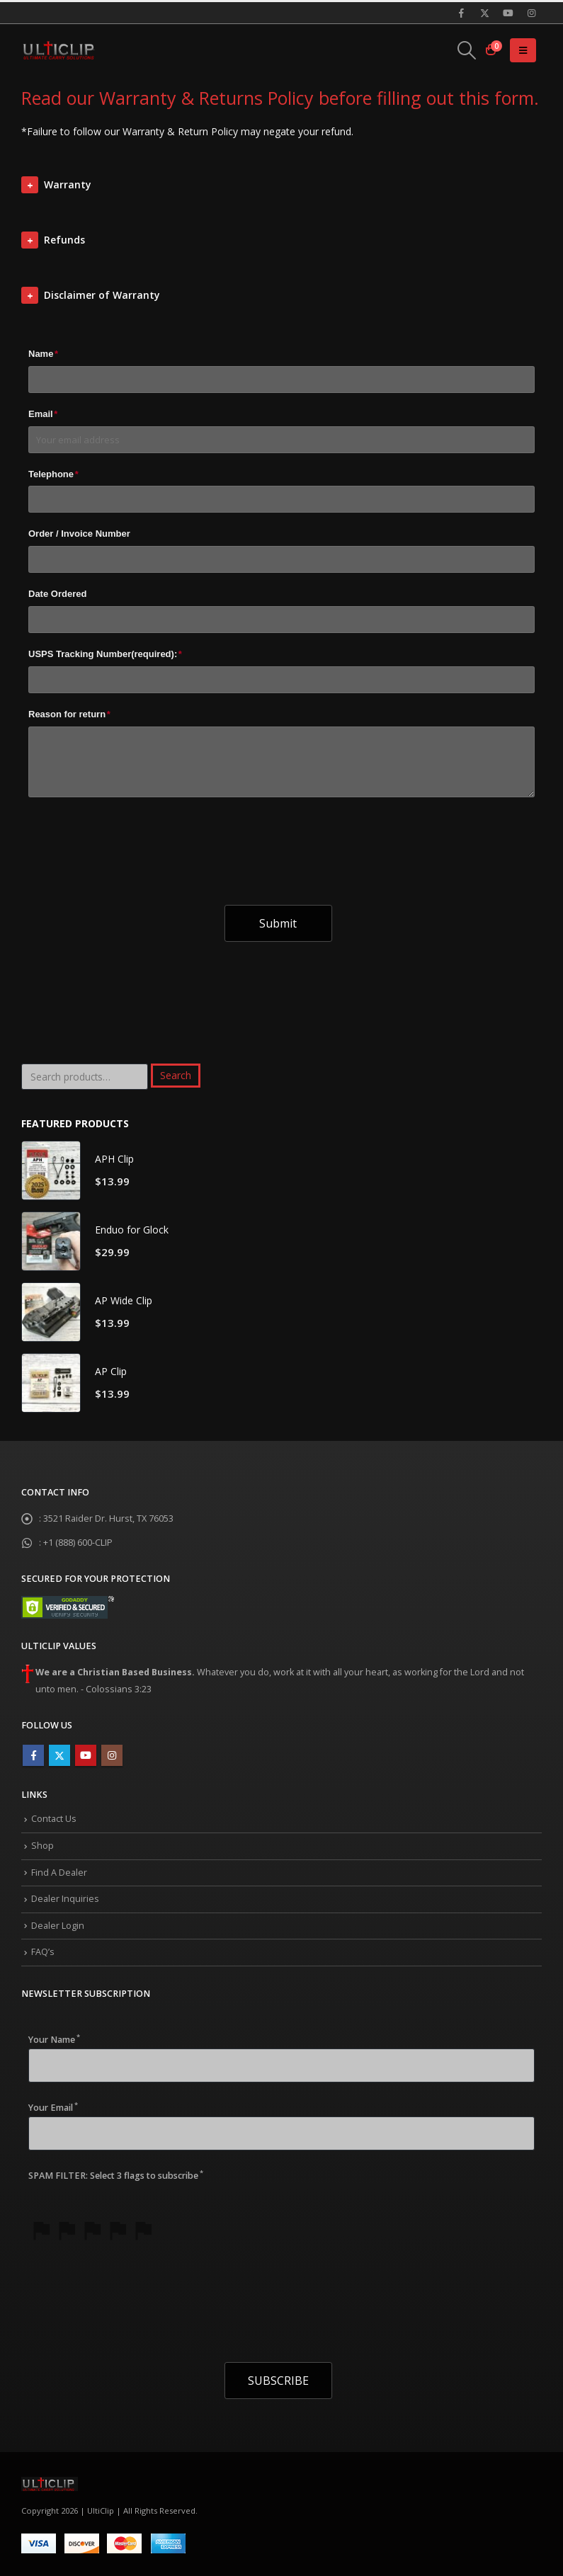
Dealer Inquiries (65, 1899)
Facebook (33, 1755)
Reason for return (69, 714)
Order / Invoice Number (79, 533)
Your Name (54, 2039)
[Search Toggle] (467, 50)
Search (175, 1075)
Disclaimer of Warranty (102, 295)
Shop (42, 1846)
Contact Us (53, 1819)
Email (42, 414)
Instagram (112, 1755)
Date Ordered (57, 593)
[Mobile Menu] (523, 50)
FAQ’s (43, 1952)
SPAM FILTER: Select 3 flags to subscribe (115, 2175)
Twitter (59, 1755)
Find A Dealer (59, 1873)
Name (43, 353)
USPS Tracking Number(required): (105, 654)
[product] (51, 1170)
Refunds (64, 239)
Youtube (85, 1755)
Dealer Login (57, 1926)
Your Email (53, 2107)
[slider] (92, 2230)
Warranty (67, 184)
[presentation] (136, 839)
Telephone (53, 474)
